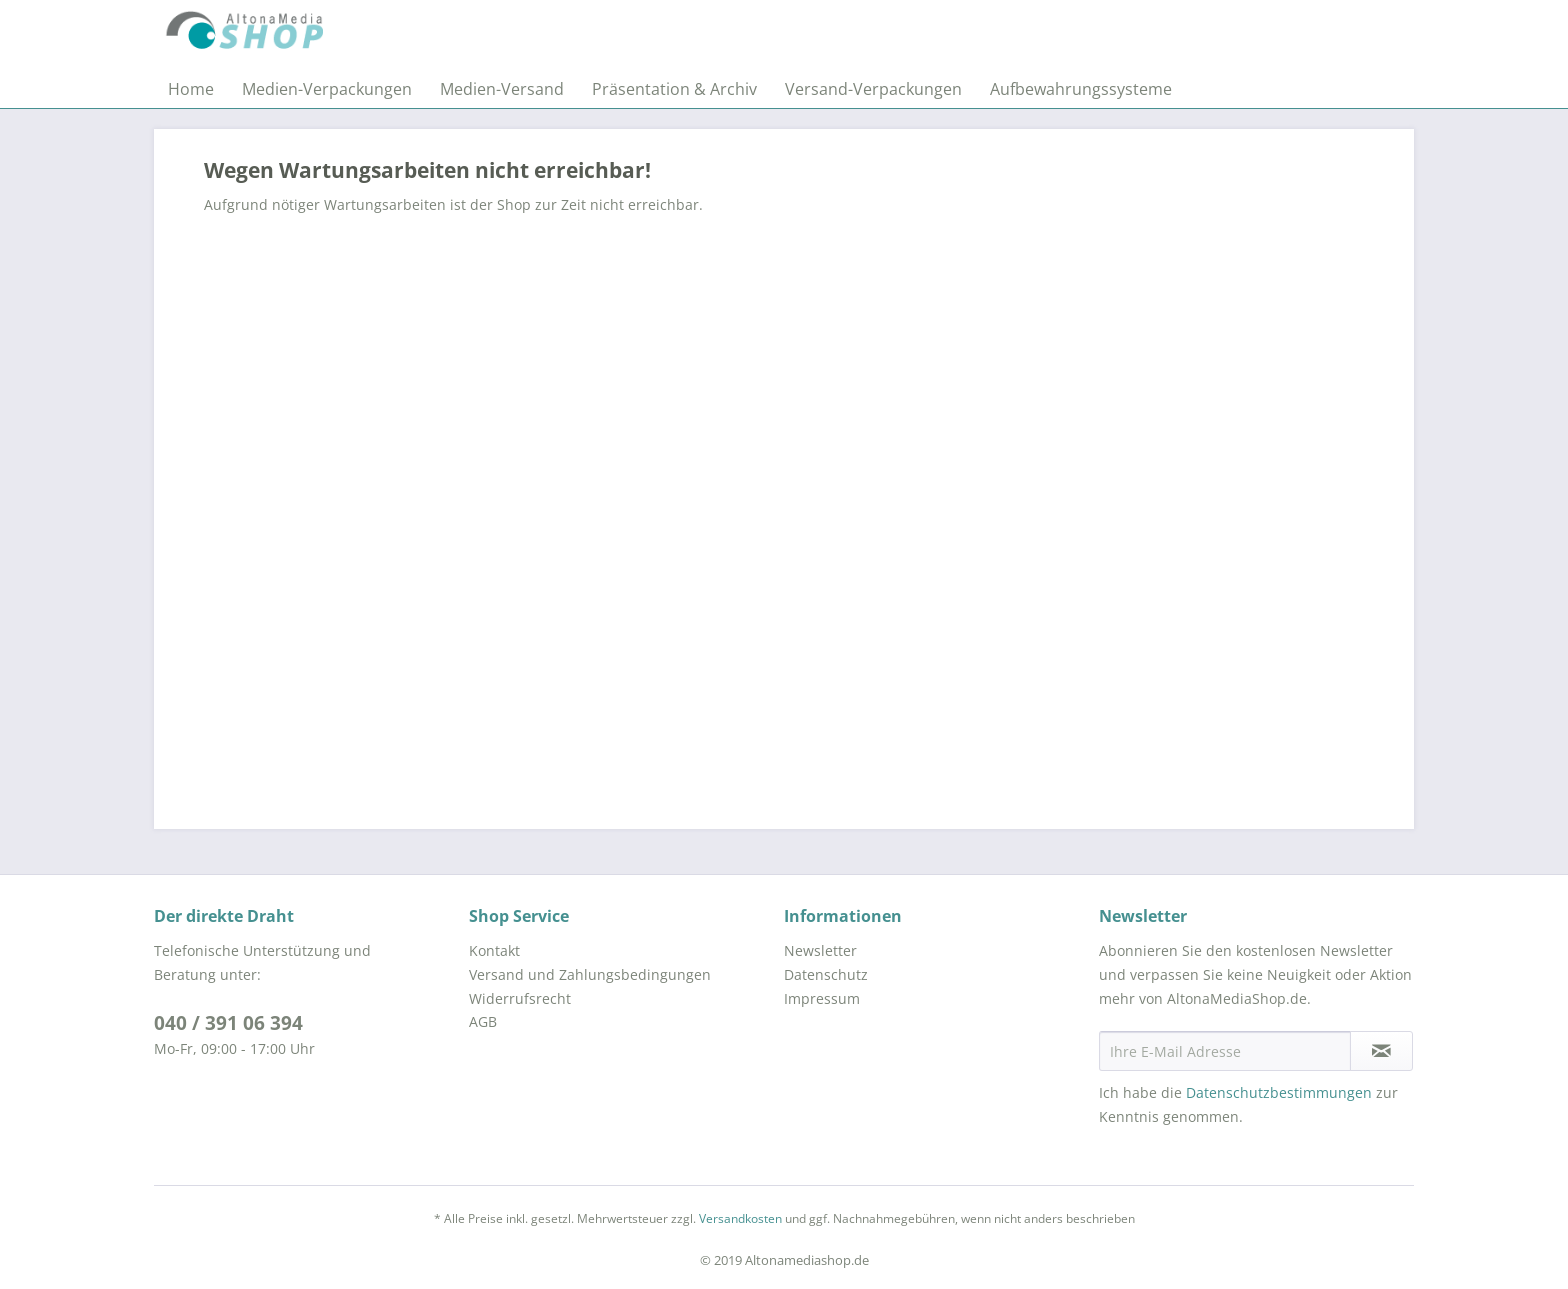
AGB (483, 1021)
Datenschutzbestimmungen (1279, 1092)
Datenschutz (826, 974)
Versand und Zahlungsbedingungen (590, 974)
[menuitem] (191, 89)
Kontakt (494, 950)
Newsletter (820, 950)
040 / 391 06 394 (228, 1023)
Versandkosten (740, 1218)
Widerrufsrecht (520, 998)
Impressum (822, 998)
